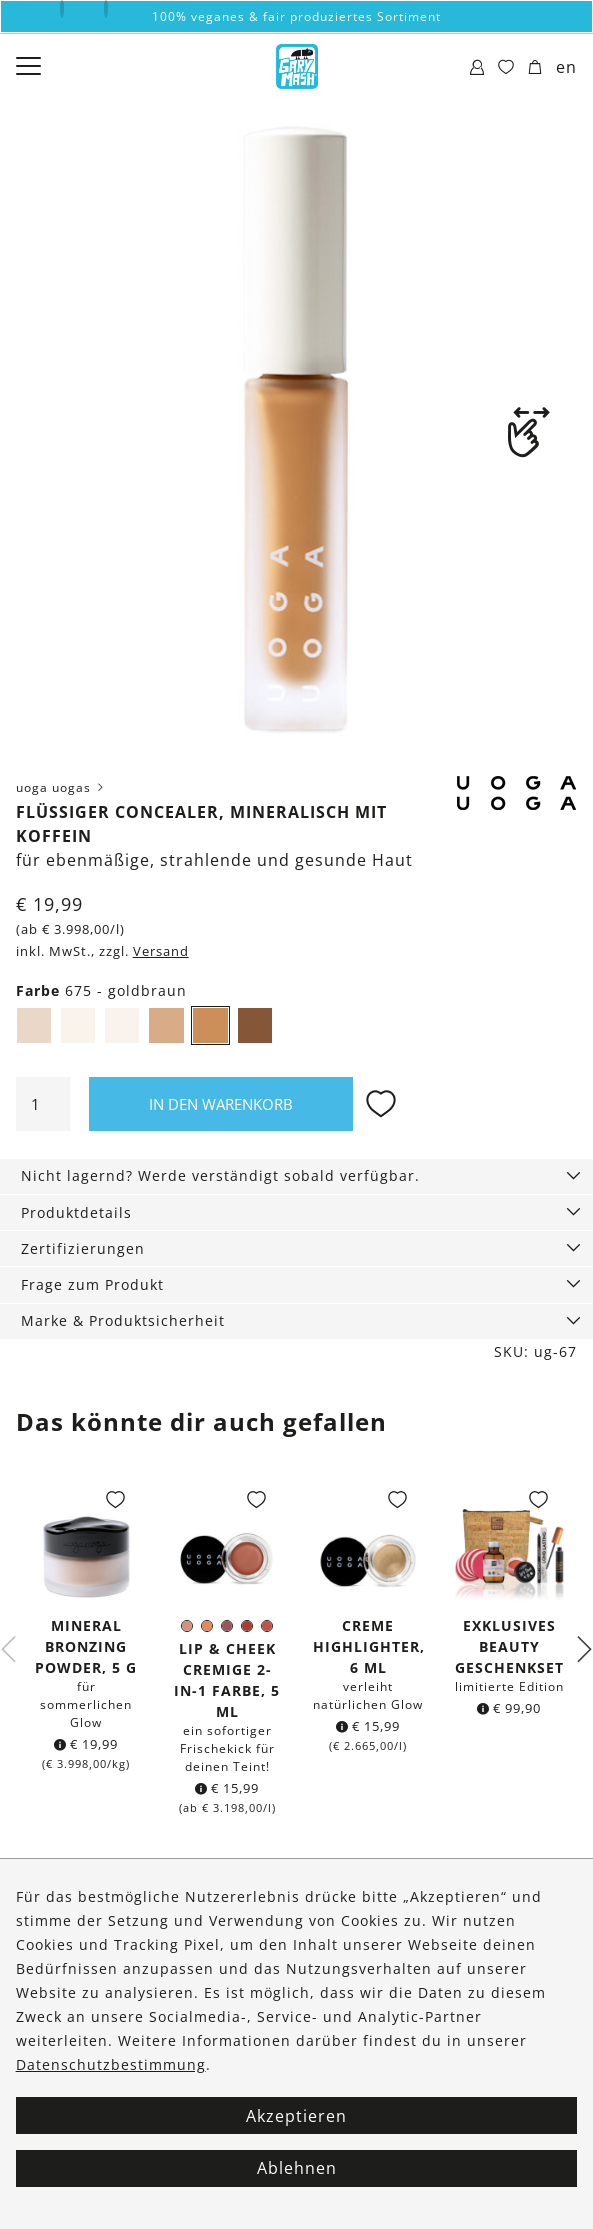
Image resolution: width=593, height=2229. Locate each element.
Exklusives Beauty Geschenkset (509, 1646)
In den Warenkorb (221, 1104)
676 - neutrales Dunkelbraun (261, 1028)
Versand (161, 951)
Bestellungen (61, 1913)
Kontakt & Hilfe (69, 1948)
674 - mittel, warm (172, 1028)
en (566, 67)
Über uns (47, 1877)
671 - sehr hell (40, 1028)
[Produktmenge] (43, 1104)
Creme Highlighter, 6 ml (369, 1646)
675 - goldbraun (217, 1028)
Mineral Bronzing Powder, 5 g (86, 1646)
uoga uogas (61, 787)
